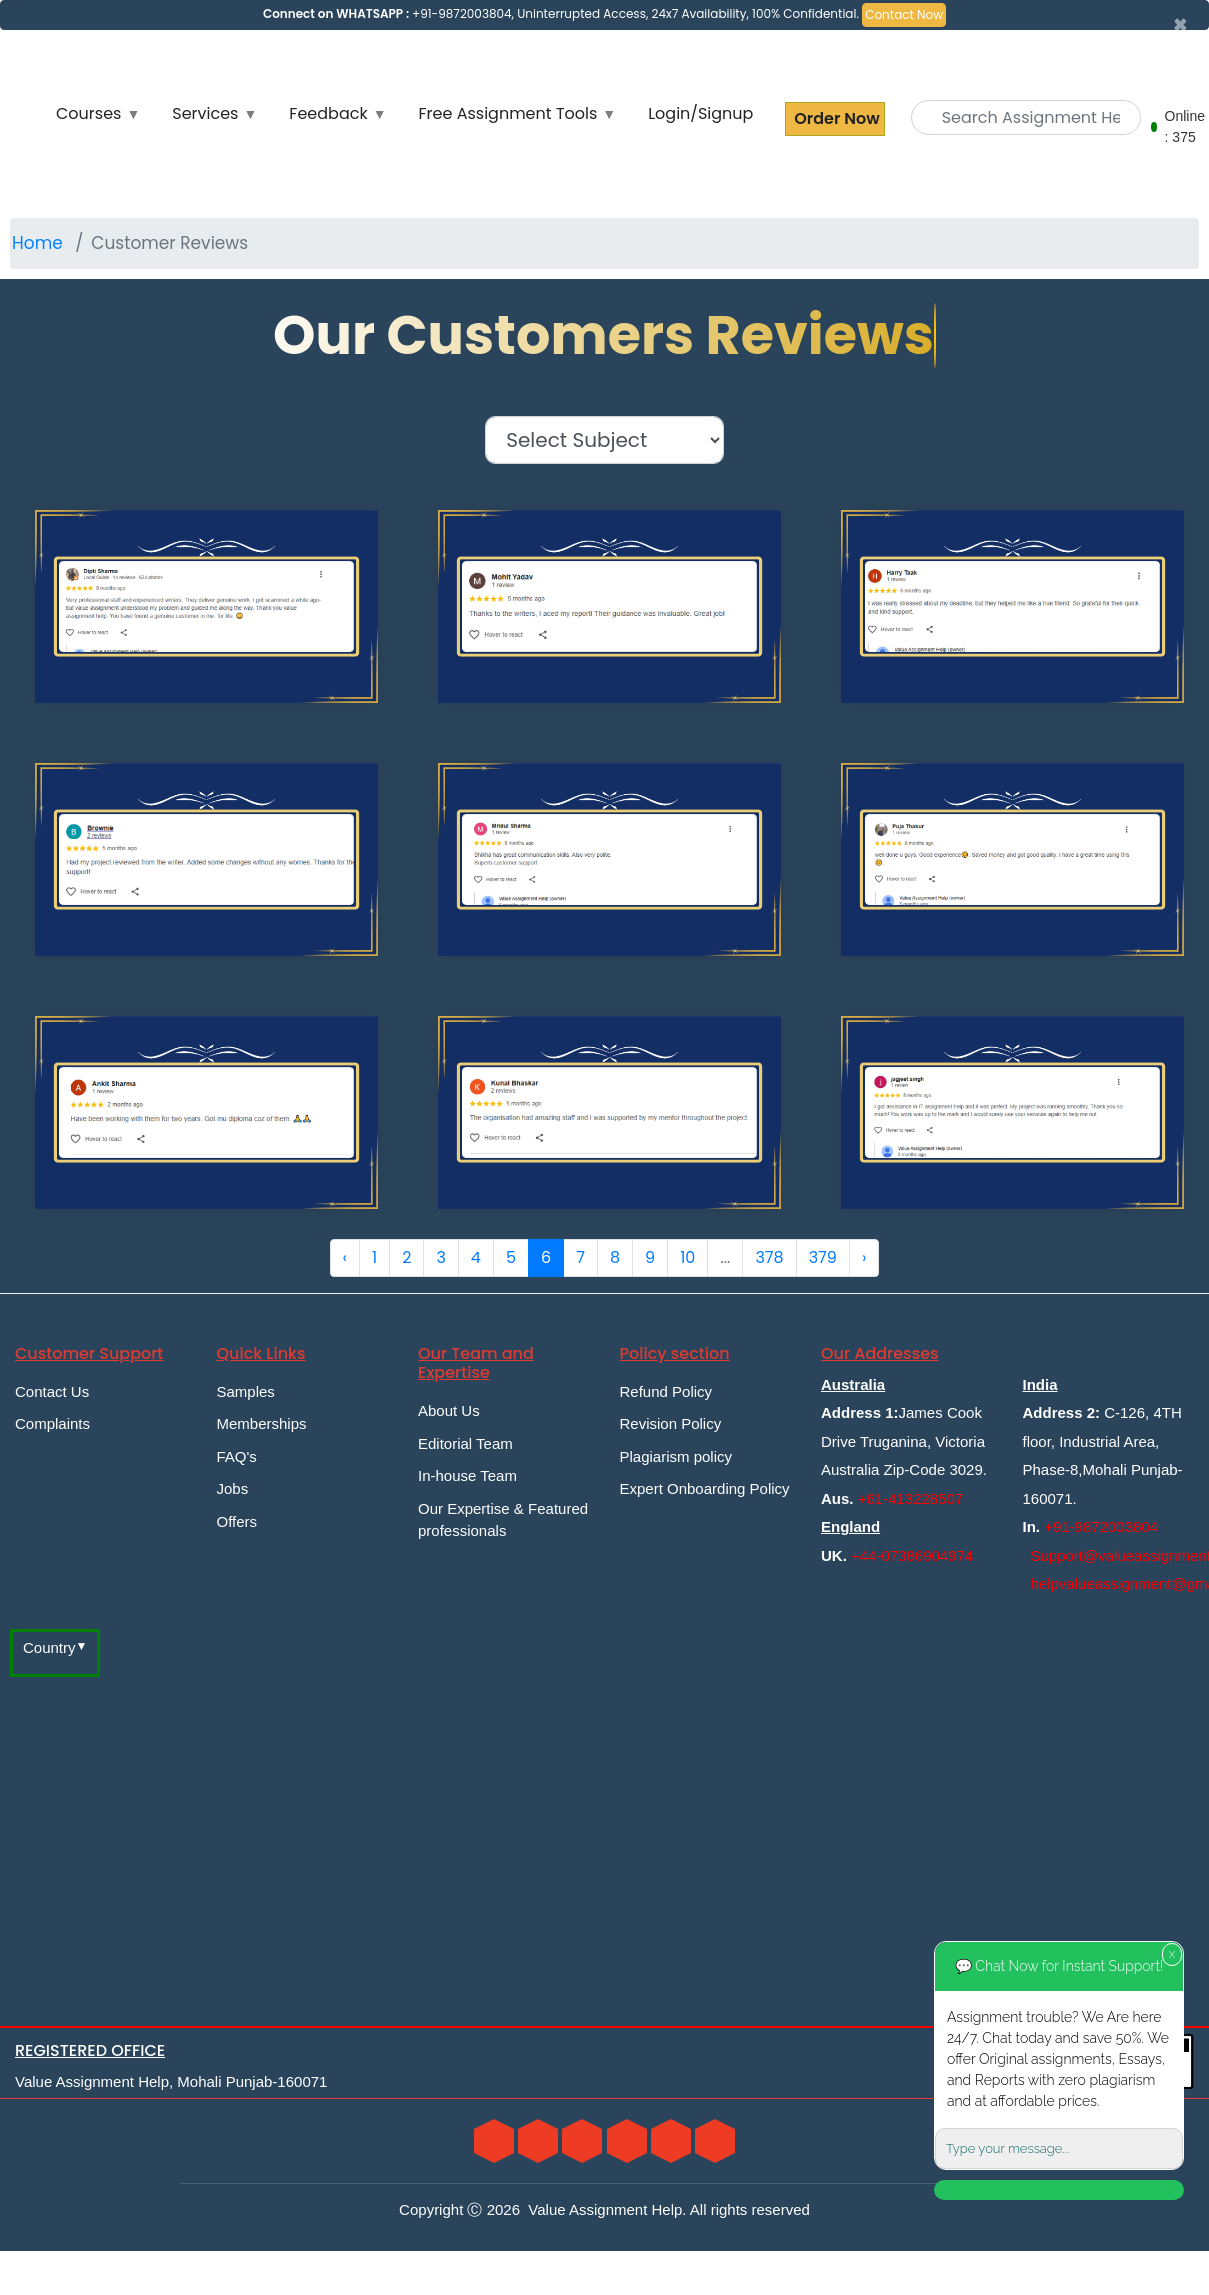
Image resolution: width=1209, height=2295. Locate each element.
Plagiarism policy (676, 1456)
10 (687, 1257)
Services (205, 113)
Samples (246, 1391)
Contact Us (52, 1391)
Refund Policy (666, 1391)
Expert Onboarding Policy (705, 1488)
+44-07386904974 (912, 1555)
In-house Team (467, 1475)
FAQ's (237, 1456)
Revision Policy (671, 1423)
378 (769, 1257)
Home (37, 243)
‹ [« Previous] (345, 1257)
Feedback (328, 113)
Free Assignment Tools (508, 113)
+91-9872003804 (1101, 1526)
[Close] (1180, 25)
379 (823, 1257)
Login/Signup (700, 113)
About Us (449, 1410)
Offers (237, 1521)
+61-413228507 (911, 1498)
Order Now (834, 118)
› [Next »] (864, 1257)
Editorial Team (465, 1443)
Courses (88, 113)
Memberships (262, 1423)
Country (49, 1647)
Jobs (233, 1488)
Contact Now (904, 14)
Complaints (52, 1423)
